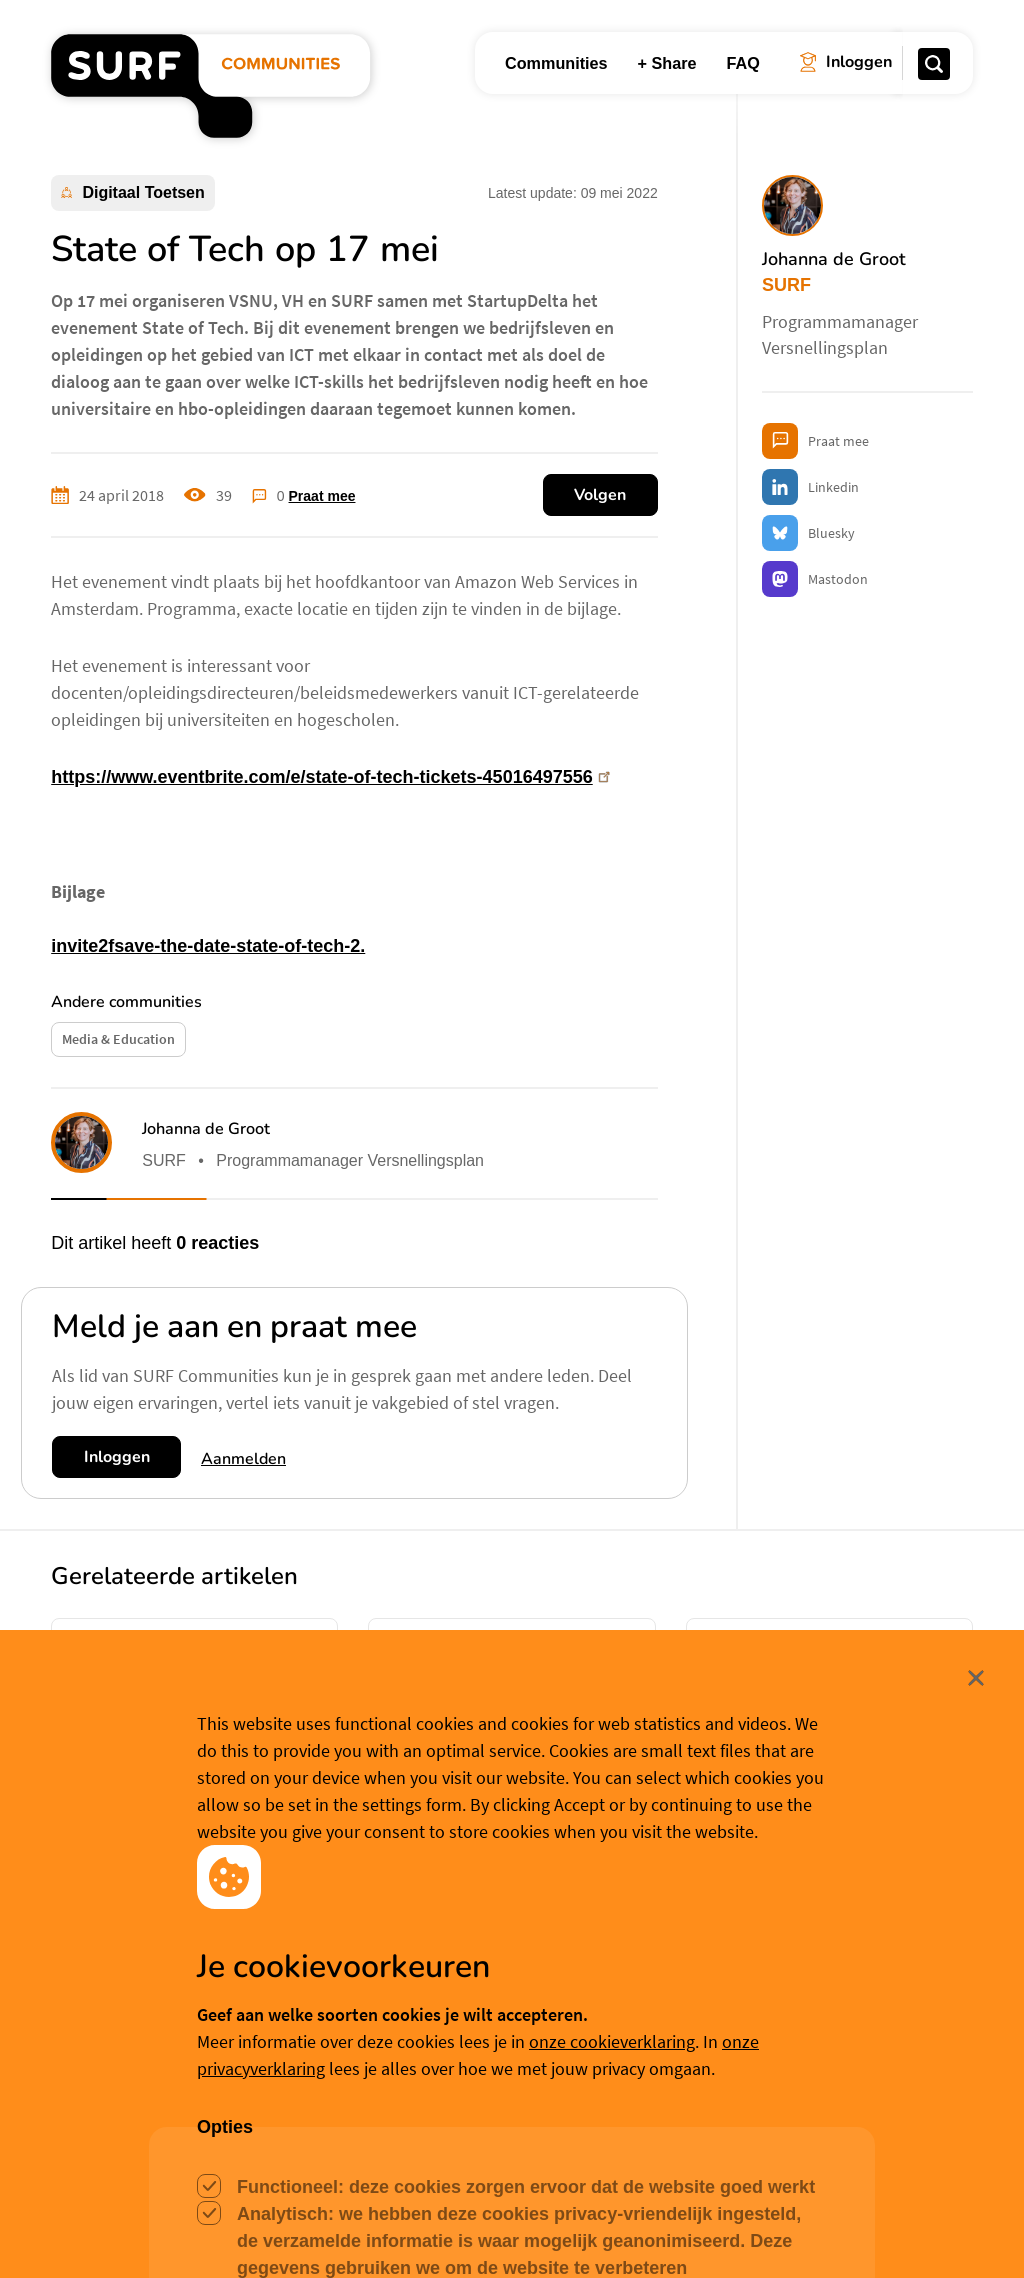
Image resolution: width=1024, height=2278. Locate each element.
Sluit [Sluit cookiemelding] (975, 2081)
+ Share (667, 63)
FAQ (743, 63)
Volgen (600, 495)
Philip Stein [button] (777, 1892)
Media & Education (118, 1039)
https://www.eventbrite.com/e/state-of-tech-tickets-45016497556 (332, 777)
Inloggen (117, 1457)
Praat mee (322, 496)
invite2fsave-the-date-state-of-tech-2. (208, 946)
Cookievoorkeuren (528, 2230)
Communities (556, 63)
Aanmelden (243, 1459)
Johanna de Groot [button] (206, 1129)
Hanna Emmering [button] (161, 1866)
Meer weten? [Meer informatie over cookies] (655, 2230)
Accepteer (380, 2232)
